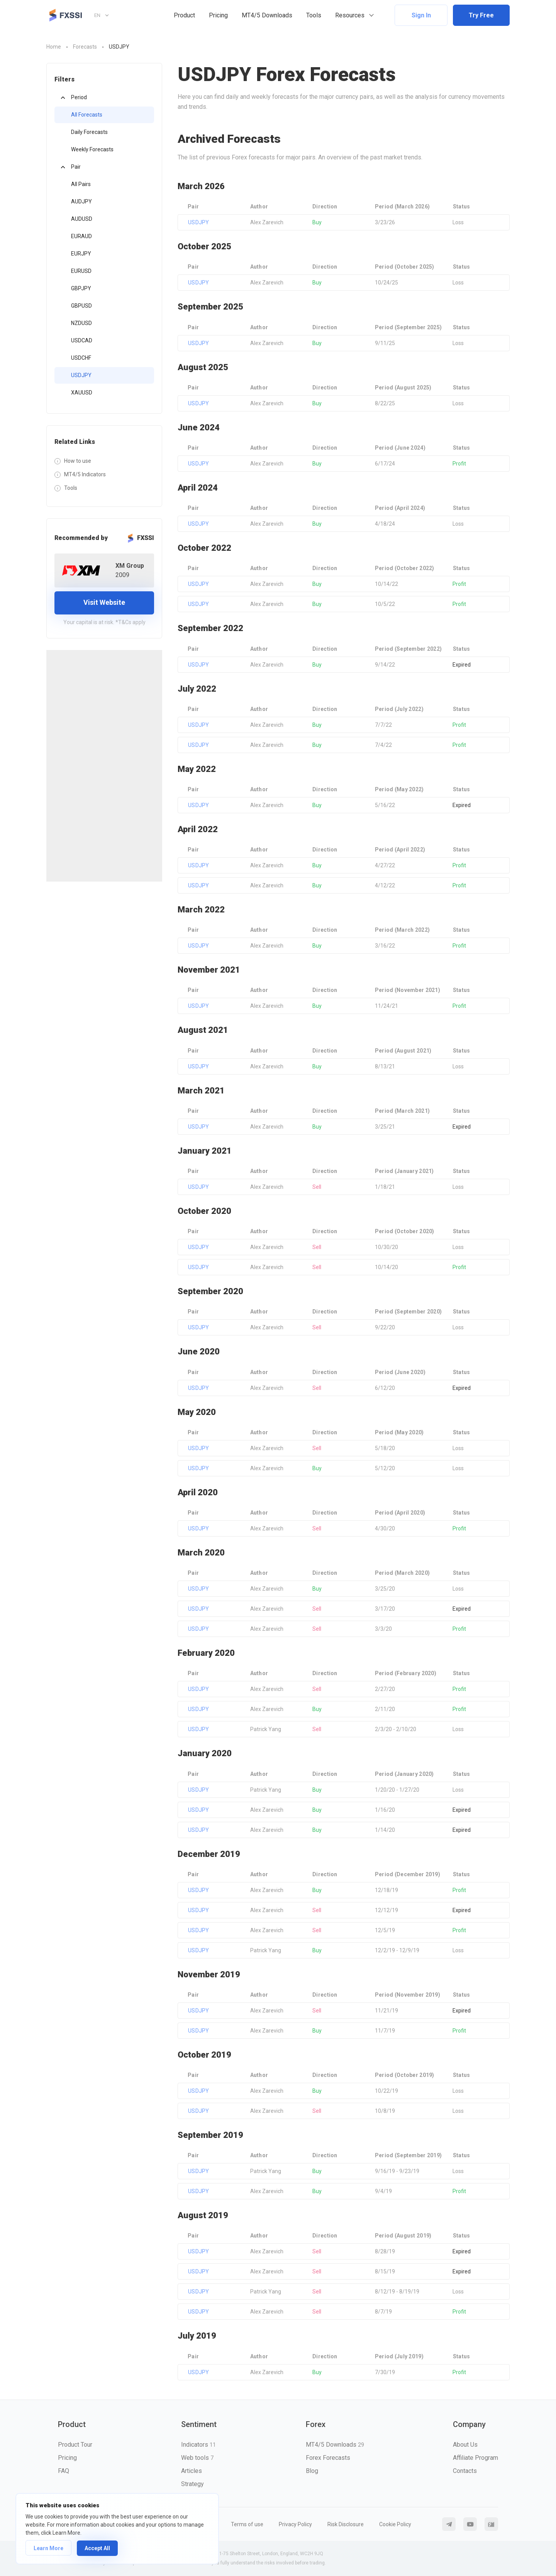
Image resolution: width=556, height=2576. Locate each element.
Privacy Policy (295, 2524)
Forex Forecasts (328, 2457)
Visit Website (104, 602)
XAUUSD (81, 392)
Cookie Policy (395, 2524)
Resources (349, 15)
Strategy (192, 2484)
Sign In (421, 15)
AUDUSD (81, 219)
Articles (191, 2470)
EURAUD (81, 236)
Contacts (465, 2470)
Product (184, 15)
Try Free (481, 15)
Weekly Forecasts (92, 149)
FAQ (63, 2470)
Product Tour (75, 2444)
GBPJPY (81, 288)
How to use (77, 461)
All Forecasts (86, 115)
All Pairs (81, 184)
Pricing (218, 15)
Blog (312, 2470)
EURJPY (81, 253)
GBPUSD (81, 306)
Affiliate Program (475, 2457)
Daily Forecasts (89, 132)
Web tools (197, 2457)
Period (79, 97)
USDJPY (81, 375)
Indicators (198, 2444)
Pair (76, 167)
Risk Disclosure (345, 2524)
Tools (313, 15)
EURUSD (81, 271)
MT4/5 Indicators (85, 474)
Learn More (48, 2548)
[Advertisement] (104, 766)
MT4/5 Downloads (267, 15)
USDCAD (81, 340)
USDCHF (81, 358)
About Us (465, 2444)
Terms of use (247, 2524)
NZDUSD (81, 323)
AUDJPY (81, 201)
